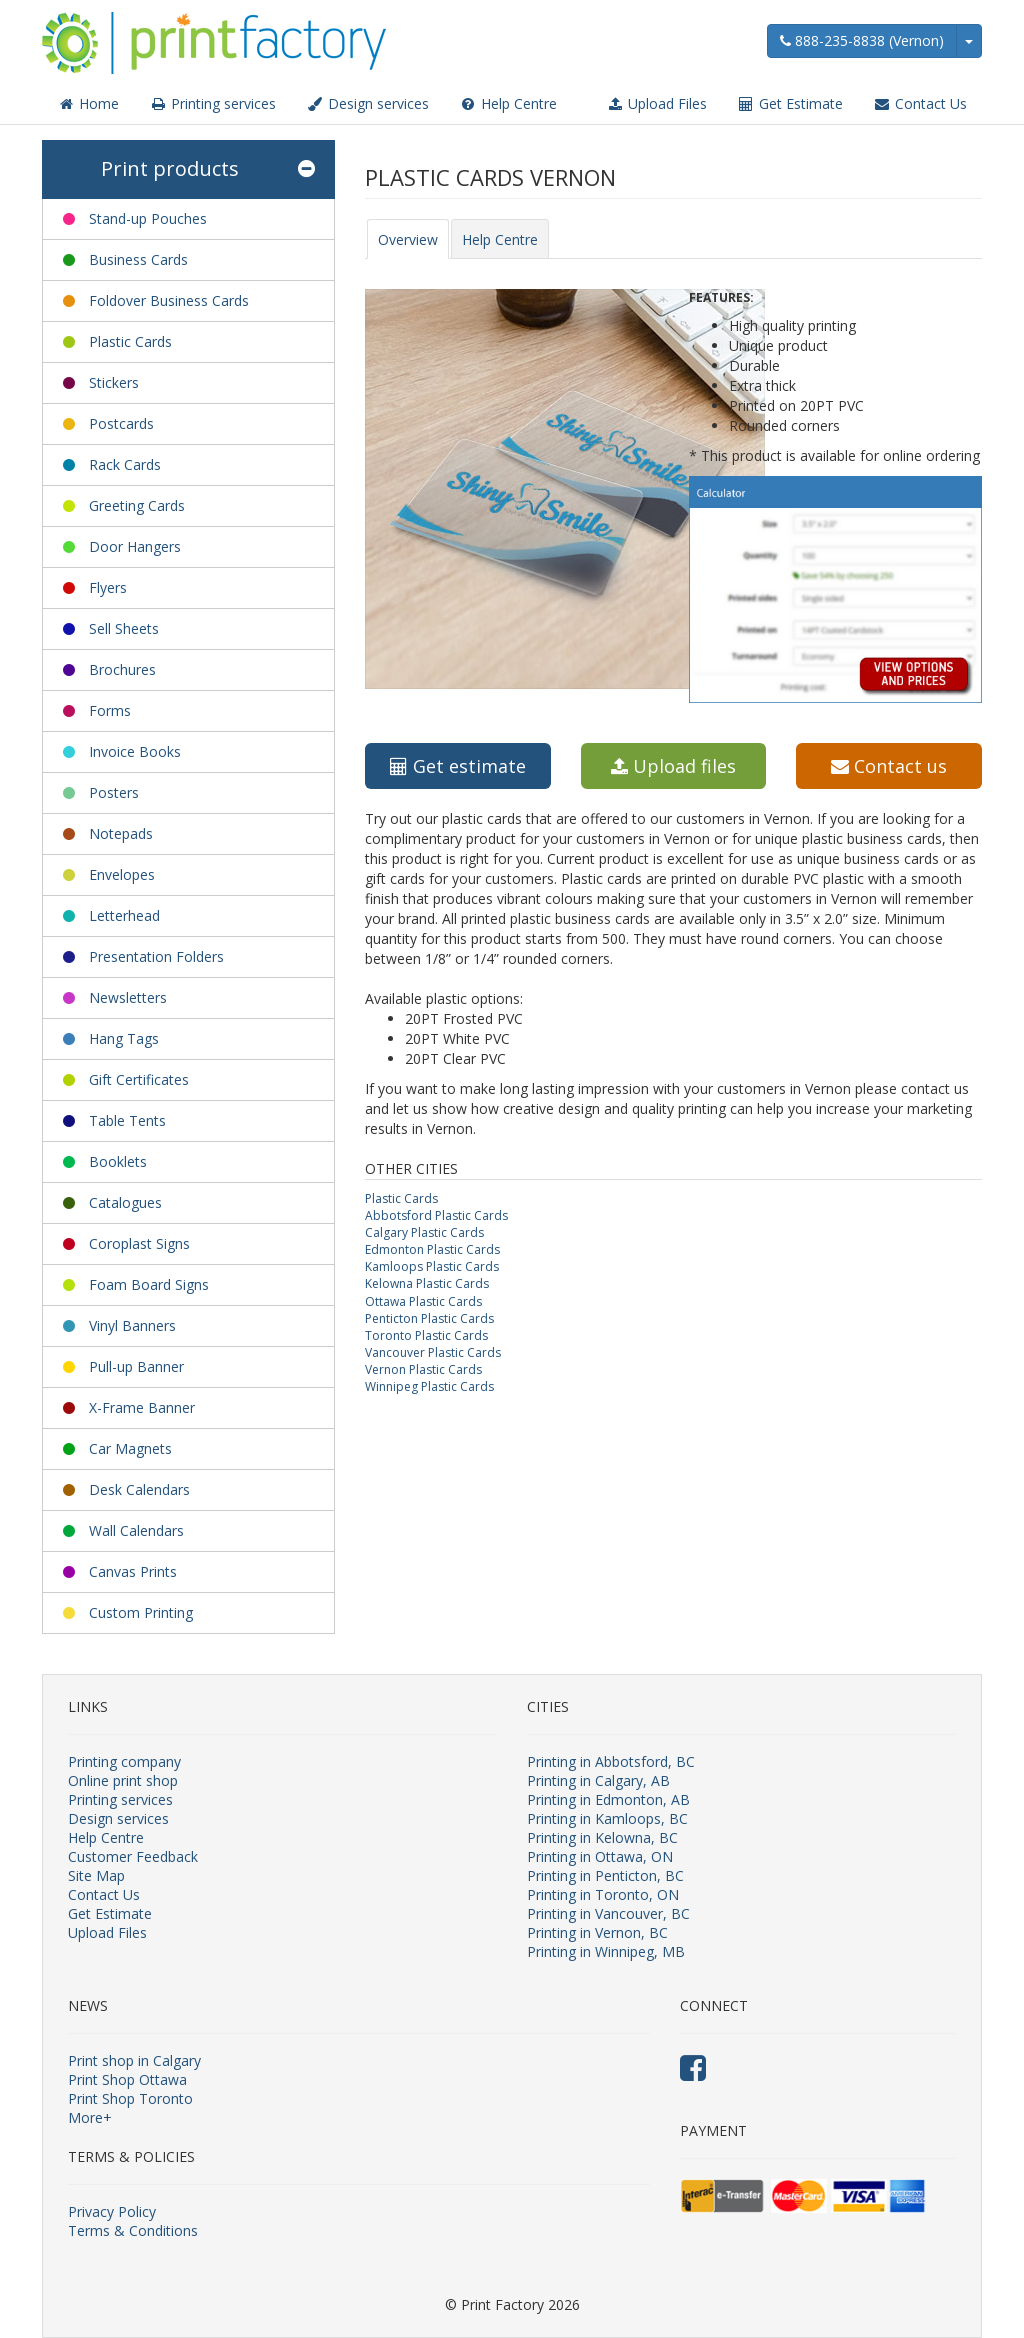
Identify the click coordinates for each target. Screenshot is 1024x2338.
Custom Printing (141, 1612)
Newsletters (128, 997)
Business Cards (138, 259)
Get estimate (458, 766)
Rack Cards (125, 464)
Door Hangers (135, 546)
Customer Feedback (133, 1856)
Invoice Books (135, 751)
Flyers (108, 587)
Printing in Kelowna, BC (602, 1837)
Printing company (124, 1761)
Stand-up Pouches (148, 218)
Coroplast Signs (139, 1243)
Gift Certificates (139, 1079)
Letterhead (124, 915)
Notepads (121, 833)
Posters (114, 792)
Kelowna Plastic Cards (427, 1283)
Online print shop (123, 1780)
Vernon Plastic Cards (423, 1369)
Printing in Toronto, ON (603, 1894)
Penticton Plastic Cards (429, 1318)
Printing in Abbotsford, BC (611, 1761)
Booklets (118, 1161)
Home (88, 103)
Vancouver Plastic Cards (433, 1352)
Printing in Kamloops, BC (607, 1818)
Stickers (114, 382)
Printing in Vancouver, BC (608, 1913)
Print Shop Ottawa (127, 2079)
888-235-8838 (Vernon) (862, 40)
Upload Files (656, 103)
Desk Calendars (139, 1489)
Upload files (673, 766)
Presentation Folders (156, 956)
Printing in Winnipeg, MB (606, 1951)
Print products (208, 169)
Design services (367, 103)
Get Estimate (790, 103)
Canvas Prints (133, 1571)
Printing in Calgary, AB (598, 1780)
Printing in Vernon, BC (597, 1932)
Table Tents (127, 1120)
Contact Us (920, 103)
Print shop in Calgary (134, 2060)
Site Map (96, 1875)
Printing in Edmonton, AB (608, 1799)
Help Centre (508, 103)
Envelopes (122, 874)
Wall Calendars (136, 1530)
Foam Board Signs (149, 1284)
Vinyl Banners (132, 1325)
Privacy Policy (112, 2211)
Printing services (212, 103)
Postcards (121, 423)
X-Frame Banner (142, 1407)
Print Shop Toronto (130, 2098)
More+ (90, 2117)
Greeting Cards (137, 505)
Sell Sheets (124, 628)
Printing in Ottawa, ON (600, 1856)
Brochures (122, 669)
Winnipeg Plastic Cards (429, 1386)
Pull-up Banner (136, 1366)
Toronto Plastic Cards (426, 1335)
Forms (110, 710)
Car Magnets (130, 1448)
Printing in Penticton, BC (605, 1875)
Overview (408, 239)
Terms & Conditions (133, 2230)
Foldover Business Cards (169, 300)
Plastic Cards (130, 341)
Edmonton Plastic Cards (432, 1249)
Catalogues (125, 1202)
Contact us (889, 766)
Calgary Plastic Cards (424, 1232)
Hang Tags (124, 1038)
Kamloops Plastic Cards (432, 1266)
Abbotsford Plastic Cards (436, 1215)
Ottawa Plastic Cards (423, 1301)
